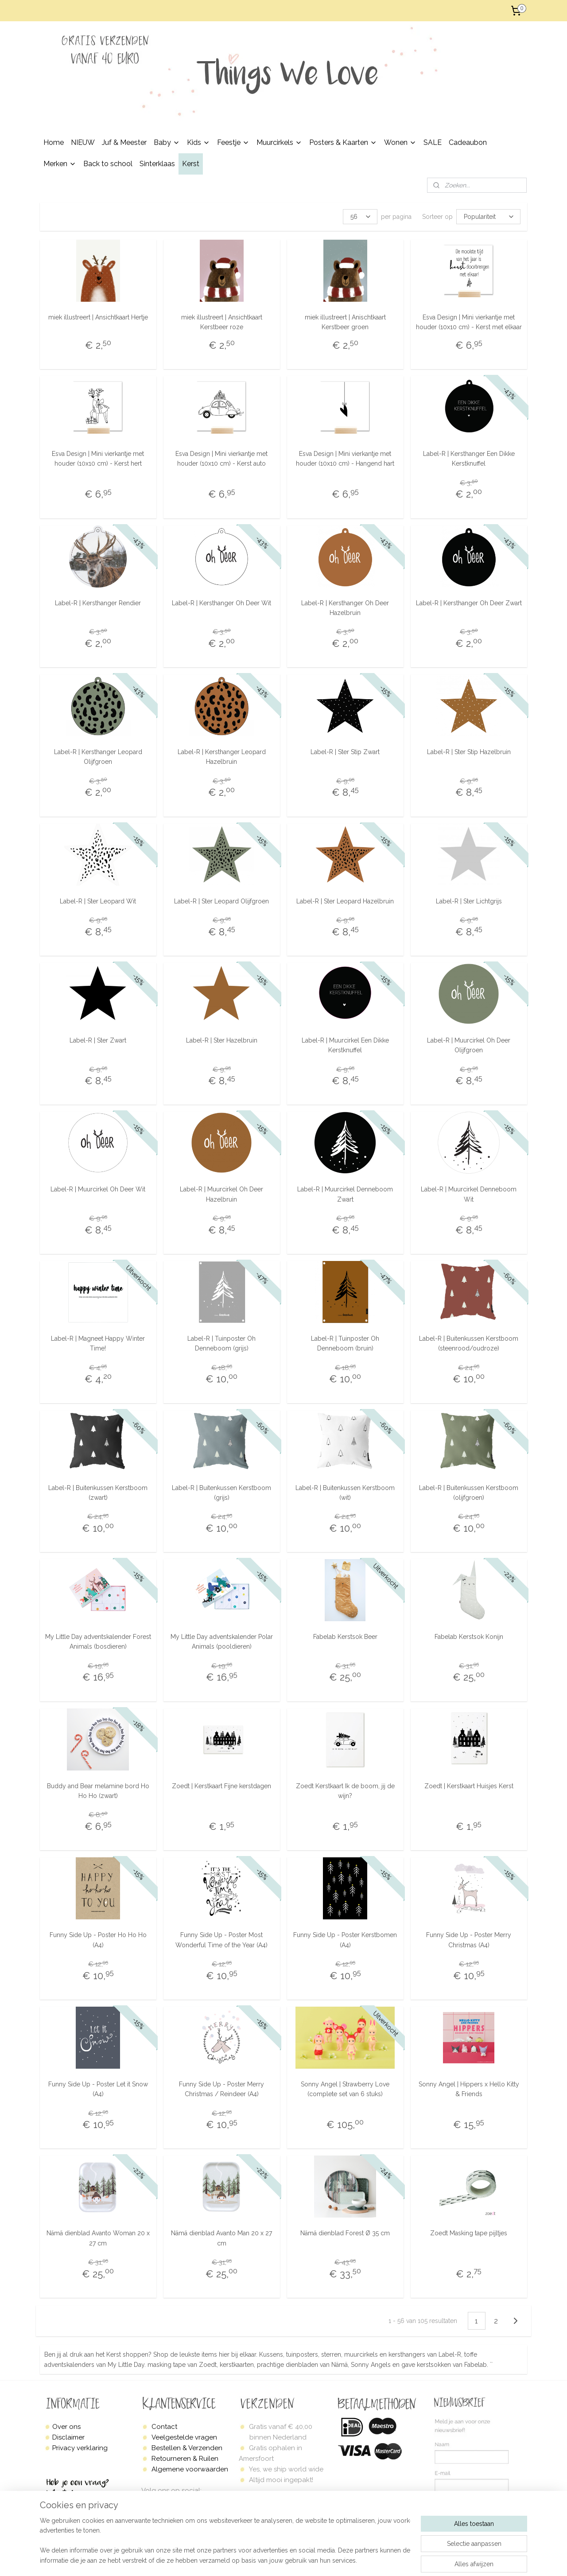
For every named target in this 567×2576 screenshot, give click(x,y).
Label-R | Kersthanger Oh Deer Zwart (469, 602)
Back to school (107, 164)
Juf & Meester (124, 142)
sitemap (298, 2560)
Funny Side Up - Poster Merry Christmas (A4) (468, 1939)
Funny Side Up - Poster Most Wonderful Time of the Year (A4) (221, 1939)
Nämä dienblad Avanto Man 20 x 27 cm (221, 2238)
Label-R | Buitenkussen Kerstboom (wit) (345, 1492)
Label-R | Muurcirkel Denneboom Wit (469, 1194)
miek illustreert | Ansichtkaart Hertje (98, 317)
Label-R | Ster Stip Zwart (345, 751)
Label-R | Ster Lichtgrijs (469, 901)
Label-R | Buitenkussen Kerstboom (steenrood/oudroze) (468, 1343)
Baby (167, 142)
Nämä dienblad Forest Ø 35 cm (345, 2233)
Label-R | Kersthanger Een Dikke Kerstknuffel (469, 458)
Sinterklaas (157, 164)
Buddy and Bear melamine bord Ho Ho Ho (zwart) (98, 1790)
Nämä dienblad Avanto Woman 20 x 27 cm (98, 2238)
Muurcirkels (279, 142)
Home (53, 142)
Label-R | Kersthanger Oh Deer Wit (221, 602)
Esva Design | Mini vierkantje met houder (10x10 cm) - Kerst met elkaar (469, 322)
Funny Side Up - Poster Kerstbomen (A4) (345, 1939)
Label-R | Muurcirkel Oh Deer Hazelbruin (221, 1194)
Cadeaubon (468, 142)
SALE (432, 142)
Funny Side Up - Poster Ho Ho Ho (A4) (98, 1939)
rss (315, 2560)
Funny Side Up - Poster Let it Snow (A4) (98, 2089)
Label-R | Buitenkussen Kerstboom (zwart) (98, 1492)
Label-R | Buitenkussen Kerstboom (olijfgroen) (468, 1492)
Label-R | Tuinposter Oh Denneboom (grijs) (221, 1343)
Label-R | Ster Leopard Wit (98, 901)
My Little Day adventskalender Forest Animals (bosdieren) (98, 1641)
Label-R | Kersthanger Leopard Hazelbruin (222, 756)
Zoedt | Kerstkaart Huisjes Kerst (468, 1786)
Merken (59, 164)
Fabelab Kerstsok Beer (345, 1636)
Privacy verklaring (80, 2448)
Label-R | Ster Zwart (98, 1040)
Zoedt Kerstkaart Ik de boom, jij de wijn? (345, 1790)
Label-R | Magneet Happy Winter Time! (98, 1343)
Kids (198, 142)
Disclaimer (68, 2437)
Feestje (233, 142)
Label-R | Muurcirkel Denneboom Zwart (345, 1194)
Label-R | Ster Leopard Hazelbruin (345, 901)
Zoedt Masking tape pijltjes (468, 2233)
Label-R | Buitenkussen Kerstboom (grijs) (221, 1492)
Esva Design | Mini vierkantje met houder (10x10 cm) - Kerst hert (98, 458)
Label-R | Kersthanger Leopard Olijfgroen (98, 756)
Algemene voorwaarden (189, 2469)
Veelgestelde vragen (184, 2437)
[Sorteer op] (488, 217)
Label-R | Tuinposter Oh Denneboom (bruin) (345, 1343)
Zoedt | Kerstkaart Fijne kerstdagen (221, 1786)
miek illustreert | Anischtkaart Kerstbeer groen (345, 322)
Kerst (190, 164)
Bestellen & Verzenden (186, 2448)
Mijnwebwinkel (421, 2560)
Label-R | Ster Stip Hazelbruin (469, 751)
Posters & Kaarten (343, 142)
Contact (164, 2427)
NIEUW (83, 142)
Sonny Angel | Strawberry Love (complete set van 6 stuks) (345, 2089)
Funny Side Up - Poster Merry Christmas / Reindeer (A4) (221, 2089)
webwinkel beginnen (346, 2560)
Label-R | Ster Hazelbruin (221, 1040)
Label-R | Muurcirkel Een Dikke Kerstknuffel (345, 1045)
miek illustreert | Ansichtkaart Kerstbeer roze (221, 322)
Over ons (66, 2427)
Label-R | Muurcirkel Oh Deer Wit (97, 1189)
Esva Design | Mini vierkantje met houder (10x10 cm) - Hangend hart (345, 458)
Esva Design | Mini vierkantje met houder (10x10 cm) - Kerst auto (221, 458)
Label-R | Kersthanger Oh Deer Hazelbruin (345, 607)
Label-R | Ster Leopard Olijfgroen (221, 901)
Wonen (400, 142)
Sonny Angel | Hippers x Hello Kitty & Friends (469, 2089)
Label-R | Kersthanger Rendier (98, 602)
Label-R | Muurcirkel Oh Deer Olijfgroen (468, 1045)
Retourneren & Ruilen (184, 2459)
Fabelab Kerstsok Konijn (469, 1636)
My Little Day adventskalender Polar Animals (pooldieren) (222, 1641)
